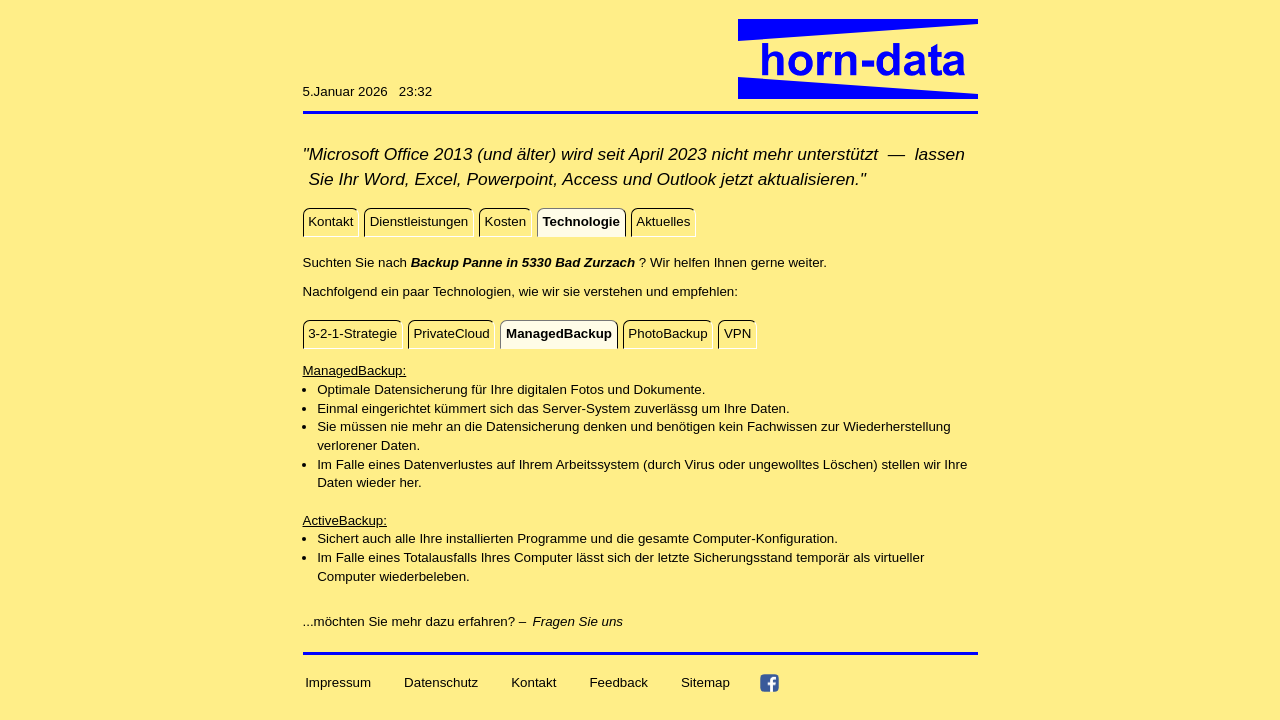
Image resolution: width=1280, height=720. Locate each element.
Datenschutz (441, 682)
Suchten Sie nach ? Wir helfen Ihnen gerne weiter (563, 262)
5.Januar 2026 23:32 (368, 91)
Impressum (338, 682)
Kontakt (533, 682)
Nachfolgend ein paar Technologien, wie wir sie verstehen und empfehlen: (520, 291)
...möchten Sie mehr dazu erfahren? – (415, 621)
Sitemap (705, 682)
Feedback (618, 682)
